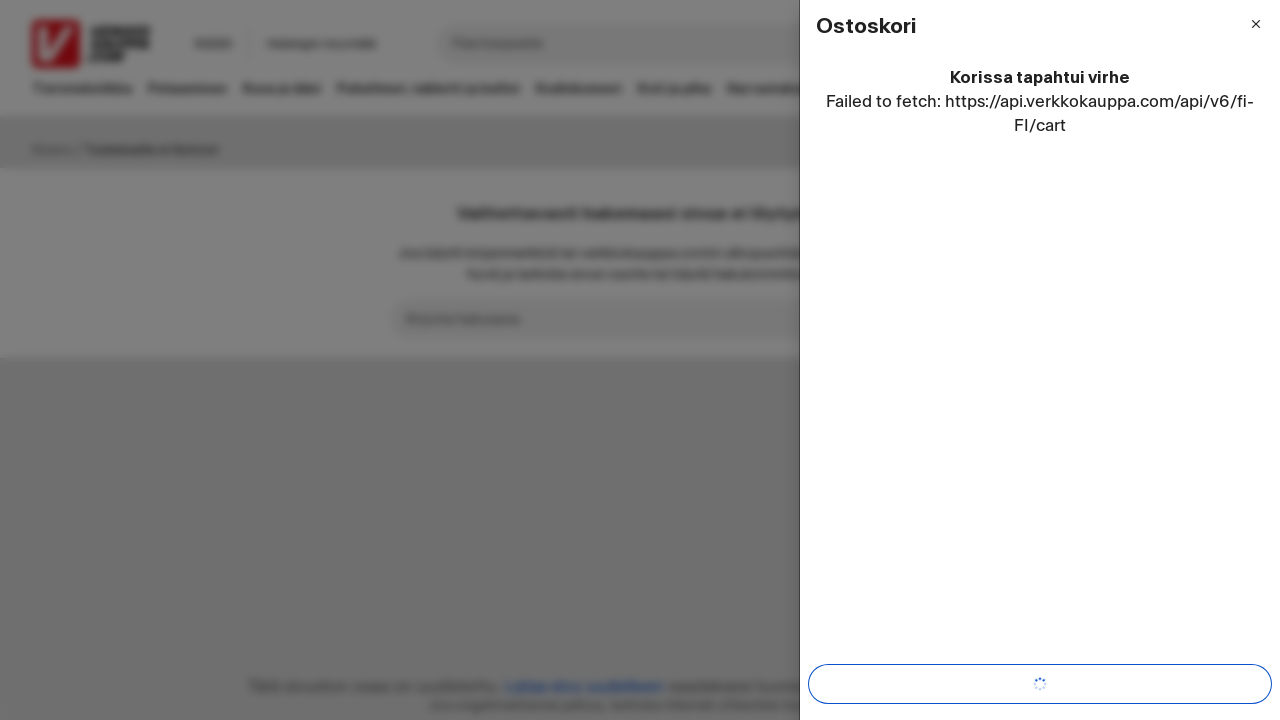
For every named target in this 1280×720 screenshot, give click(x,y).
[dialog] (1039, 360)
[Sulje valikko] (1256, 24)
